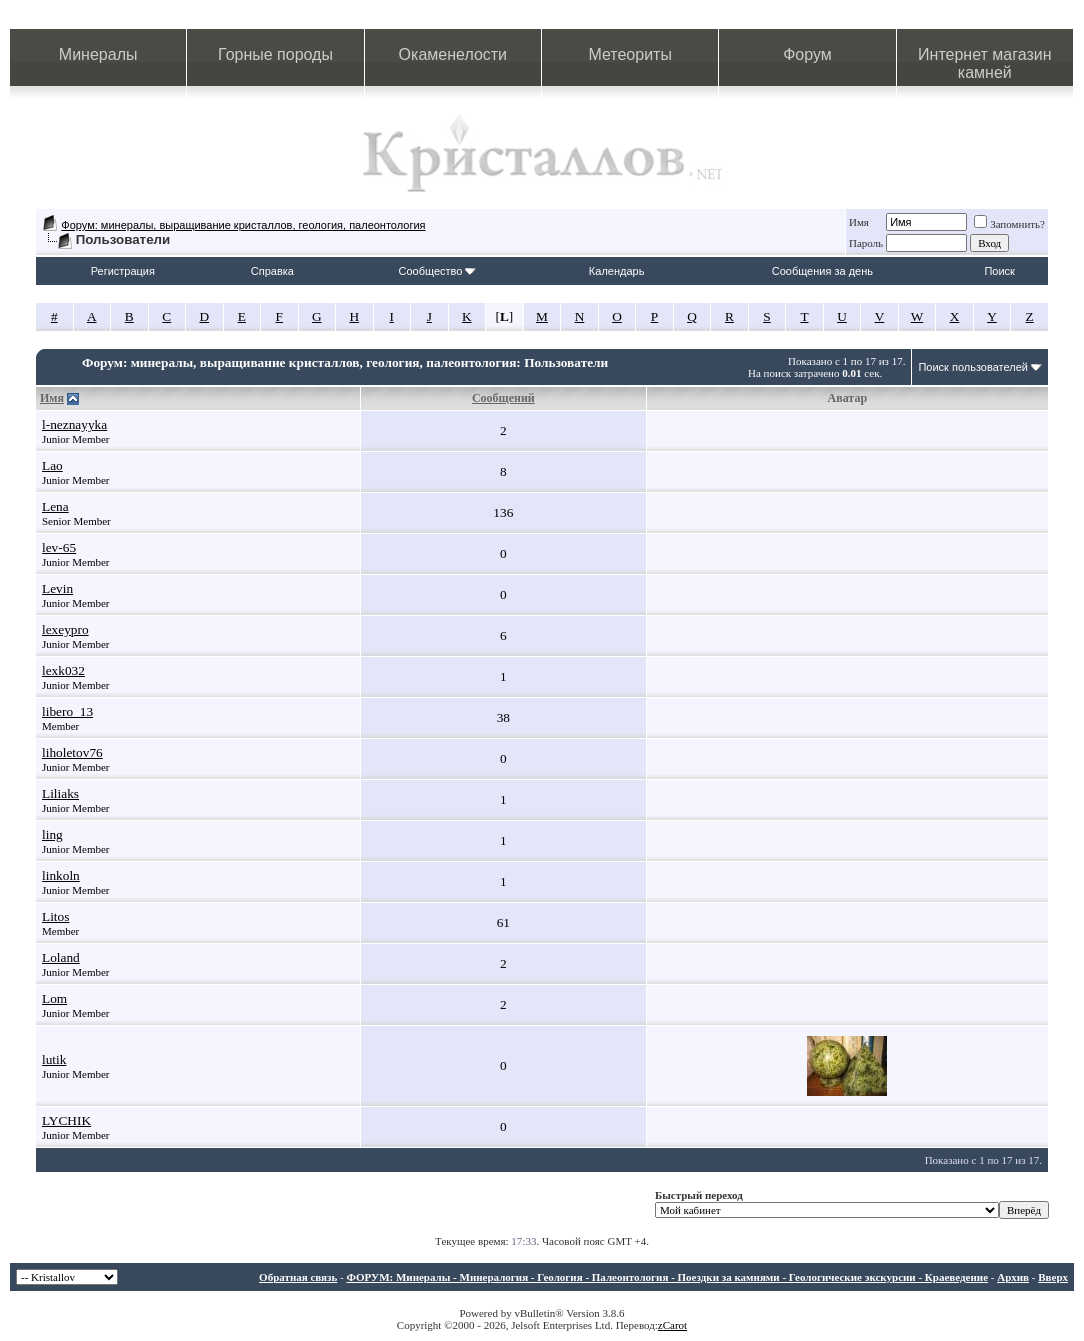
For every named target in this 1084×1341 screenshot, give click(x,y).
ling (52, 834)
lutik (54, 1059)
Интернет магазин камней (984, 63)
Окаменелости (453, 54)
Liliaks (60, 793)
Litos (55, 916)
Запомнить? (1009, 224)
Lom (54, 998)
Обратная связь (298, 1277)
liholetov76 (72, 752)
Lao (52, 465)
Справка (272, 271)
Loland (61, 957)
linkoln (61, 875)
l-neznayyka (74, 424)
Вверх (1053, 1277)
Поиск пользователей (973, 367)
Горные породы (275, 54)
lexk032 (63, 670)
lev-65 (59, 547)
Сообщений (503, 398)
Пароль (866, 243)
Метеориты (629, 54)
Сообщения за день (822, 271)
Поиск (999, 271)
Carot (675, 1325)
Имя (859, 222)
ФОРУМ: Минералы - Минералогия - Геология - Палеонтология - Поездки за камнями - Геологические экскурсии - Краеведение (667, 1277)
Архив (1013, 1277)
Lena (55, 506)
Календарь (617, 271)
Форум (807, 54)
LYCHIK (66, 1120)
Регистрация (123, 271)
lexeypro (65, 629)
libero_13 (67, 711)
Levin (57, 588)
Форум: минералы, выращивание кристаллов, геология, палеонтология (243, 225)
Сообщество (437, 271)
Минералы (98, 54)
